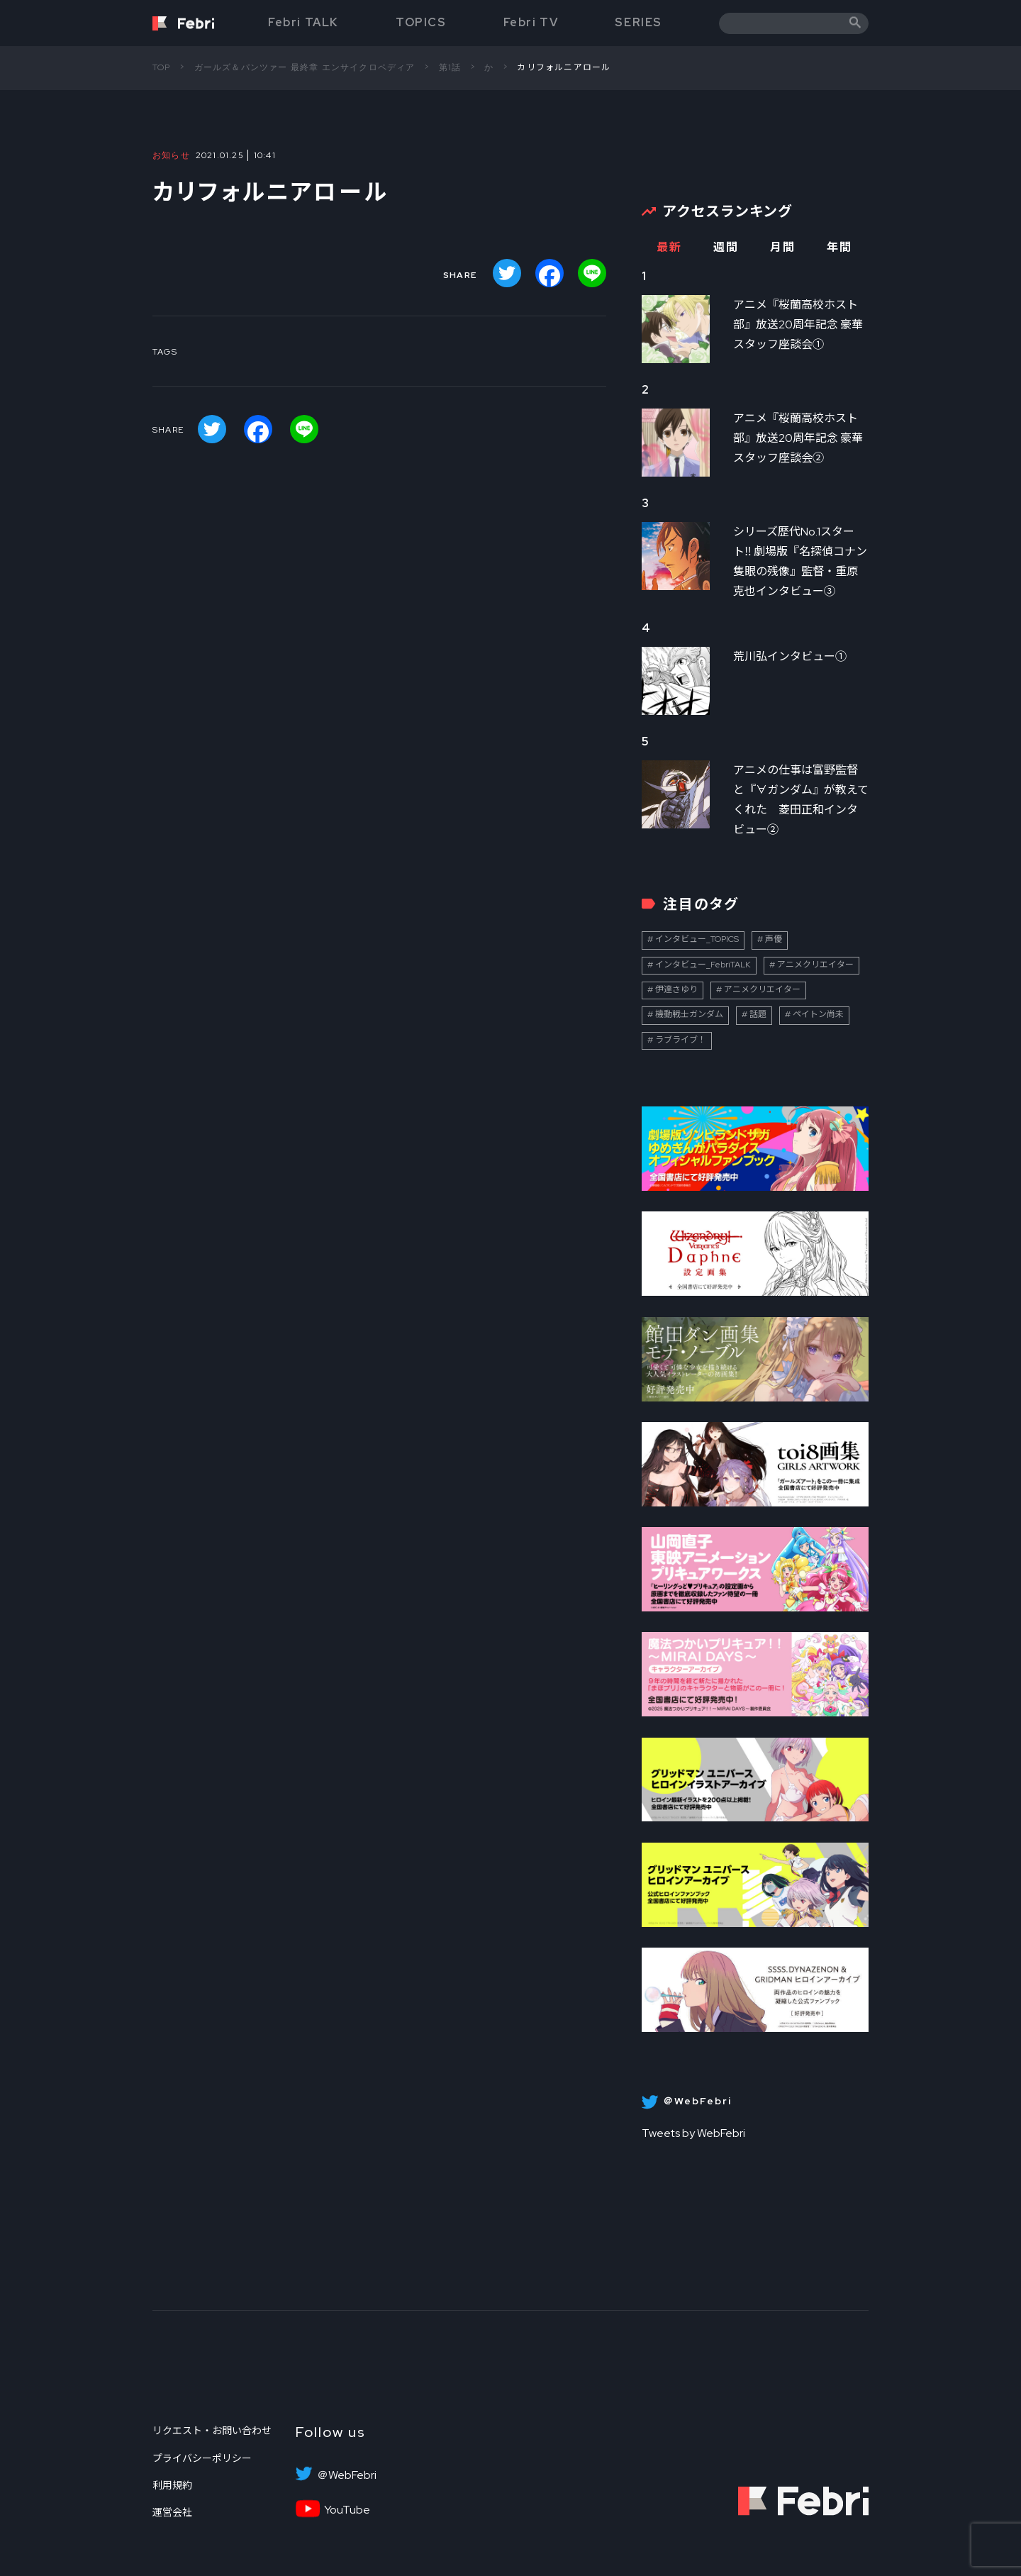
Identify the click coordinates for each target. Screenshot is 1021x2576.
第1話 (450, 67)
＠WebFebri (346, 2475)
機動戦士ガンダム (689, 1014)
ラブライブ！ (680, 1039)
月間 (782, 247)
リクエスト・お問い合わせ (212, 2430)
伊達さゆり (676, 989)
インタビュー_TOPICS (697, 939)
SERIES (638, 22)
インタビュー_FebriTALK (703, 964)
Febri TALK (303, 22)
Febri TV (531, 22)
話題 (757, 1014)
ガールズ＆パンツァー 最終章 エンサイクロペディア (304, 67)
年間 (839, 247)
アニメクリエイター (815, 964)
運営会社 (172, 2512)
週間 (725, 247)
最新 (669, 247)
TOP (161, 67)
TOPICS (421, 22)
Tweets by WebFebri (693, 2133)
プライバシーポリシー (202, 2458)
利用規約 (172, 2485)
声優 (773, 939)
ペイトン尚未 (818, 1014)
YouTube (347, 2510)
